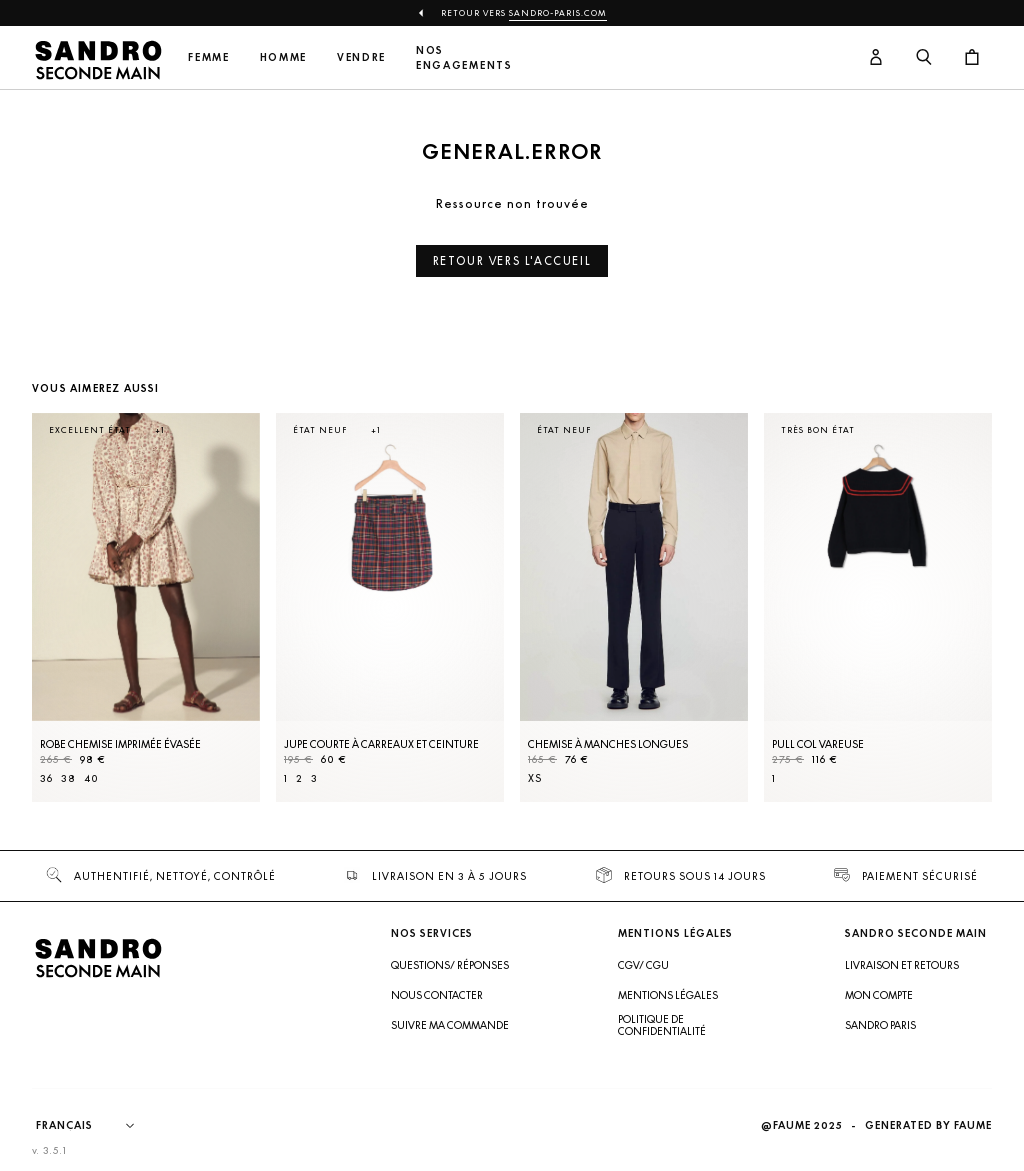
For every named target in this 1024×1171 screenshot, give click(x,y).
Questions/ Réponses (450, 965)
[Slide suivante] (952, 627)
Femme (208, 57)
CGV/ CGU (643, 965)
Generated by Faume (928, 1125)
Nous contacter (437, 995)
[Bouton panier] (972, 57)
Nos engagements (464, 58)
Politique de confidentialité (662, 1025)
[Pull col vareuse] (878, 607)
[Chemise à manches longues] (634, 607)
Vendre (361, 57)
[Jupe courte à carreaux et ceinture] (390, 607)
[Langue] (95, 1126)
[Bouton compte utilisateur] (876, 57)
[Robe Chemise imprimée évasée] (146, 607)
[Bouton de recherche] (924, 57)
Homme (283, 57)
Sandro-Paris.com (558, 13)
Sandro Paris (880, 1025)
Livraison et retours (902, 965)
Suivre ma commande (450, 1025)
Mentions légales (668, 995)
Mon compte (879, 995)
